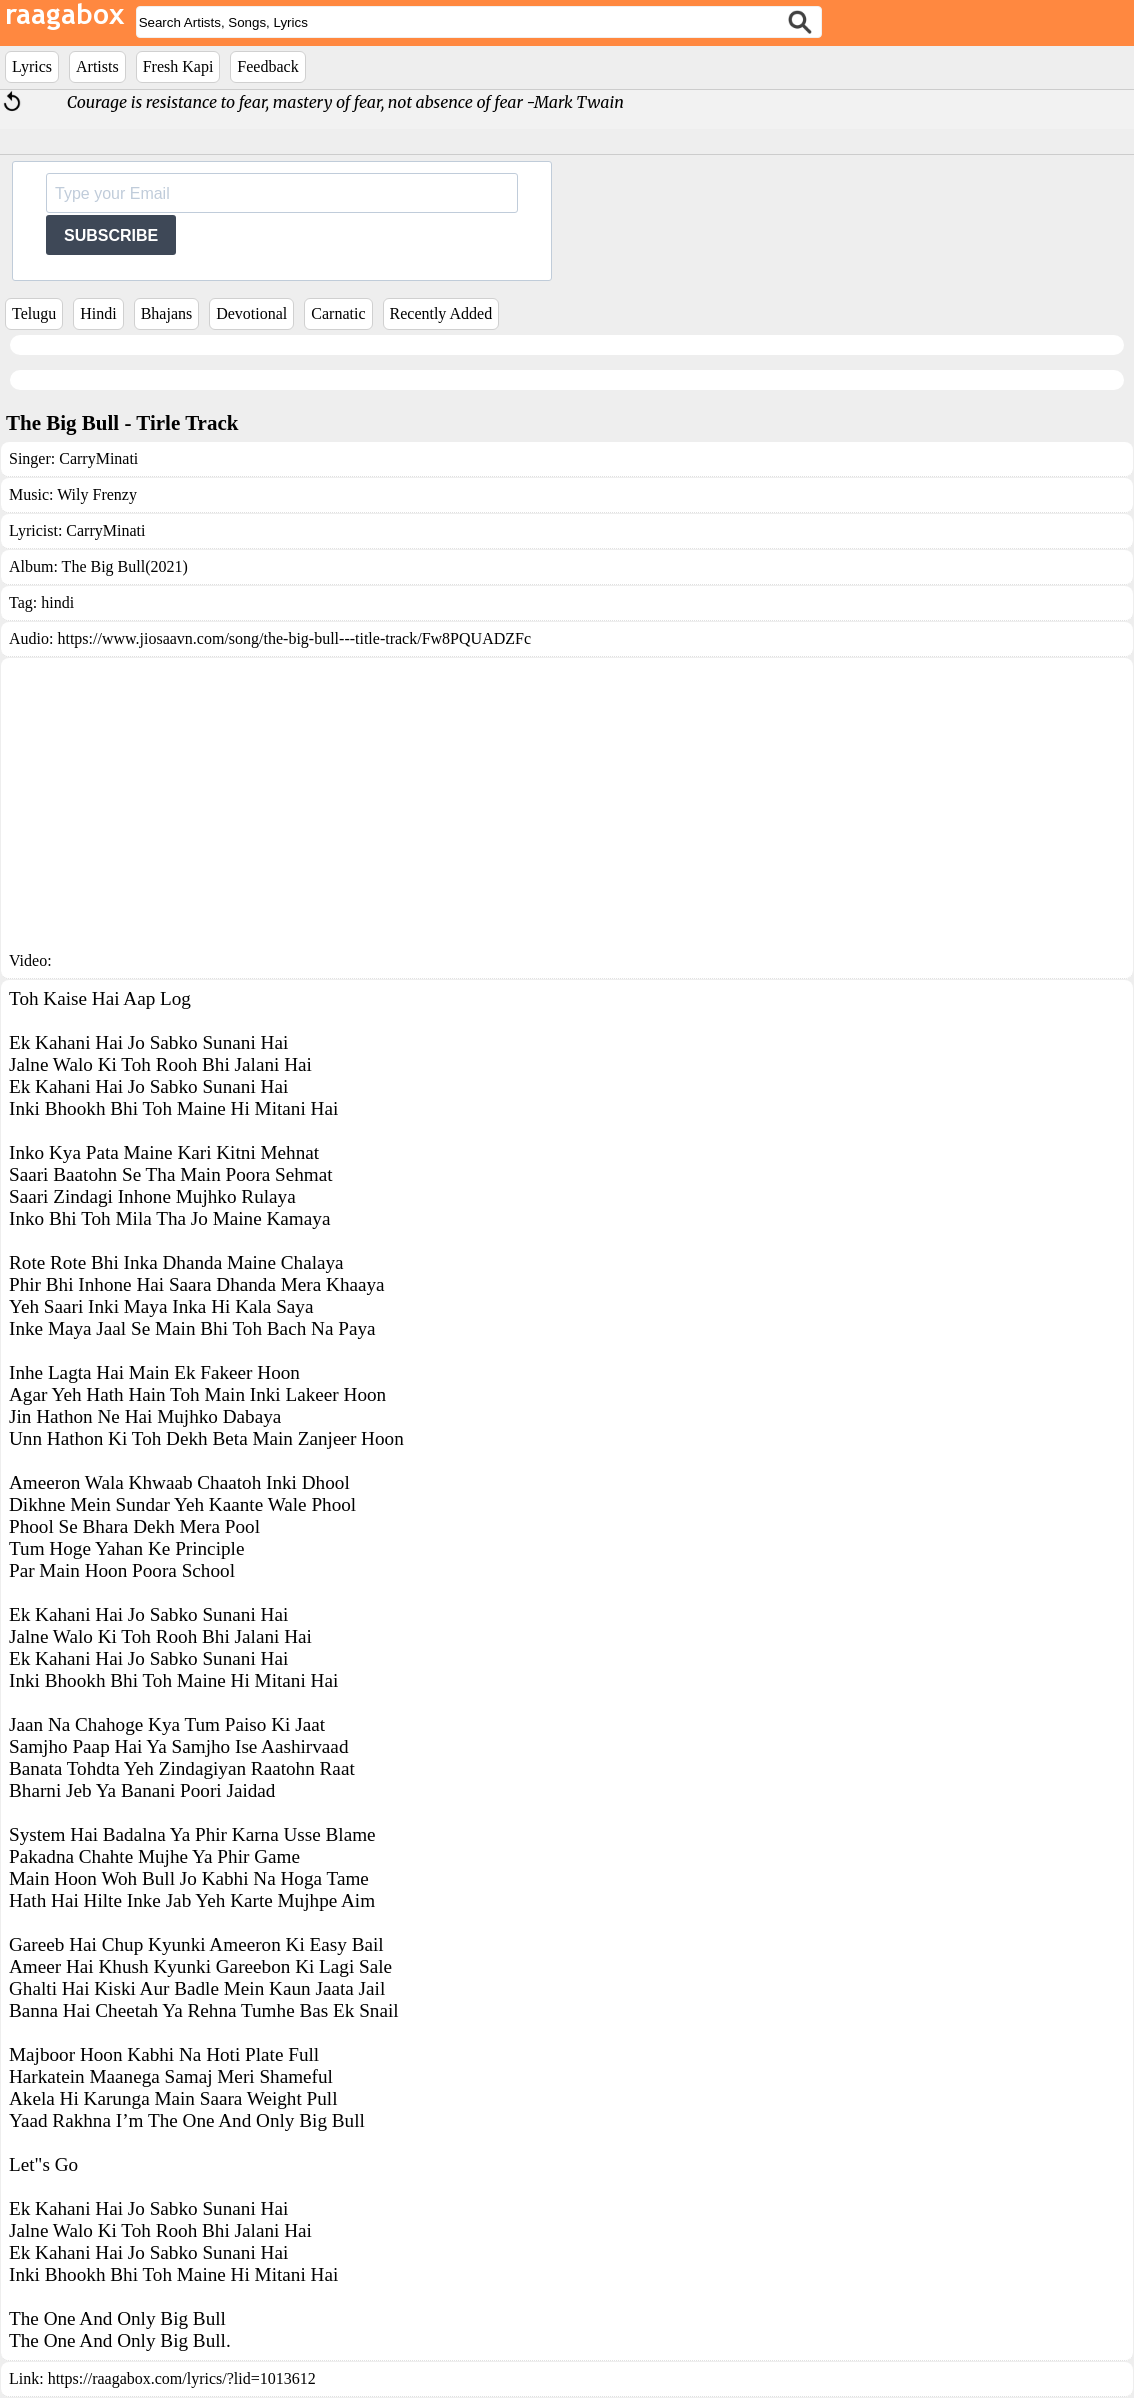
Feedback (267, 66)
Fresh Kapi (178, 66)
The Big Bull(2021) (125, 566)
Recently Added (441, 313)
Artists (97, 66)
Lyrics (32, 66)
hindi (57, 602)
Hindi (98, 313)
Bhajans (167, 313)
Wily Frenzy (97, 494)
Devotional (251, 313)
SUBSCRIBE (111, 235)
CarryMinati (98, 458)
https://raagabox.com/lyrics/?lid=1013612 (182, 2378)
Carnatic (338, 313)
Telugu (34, 313)
